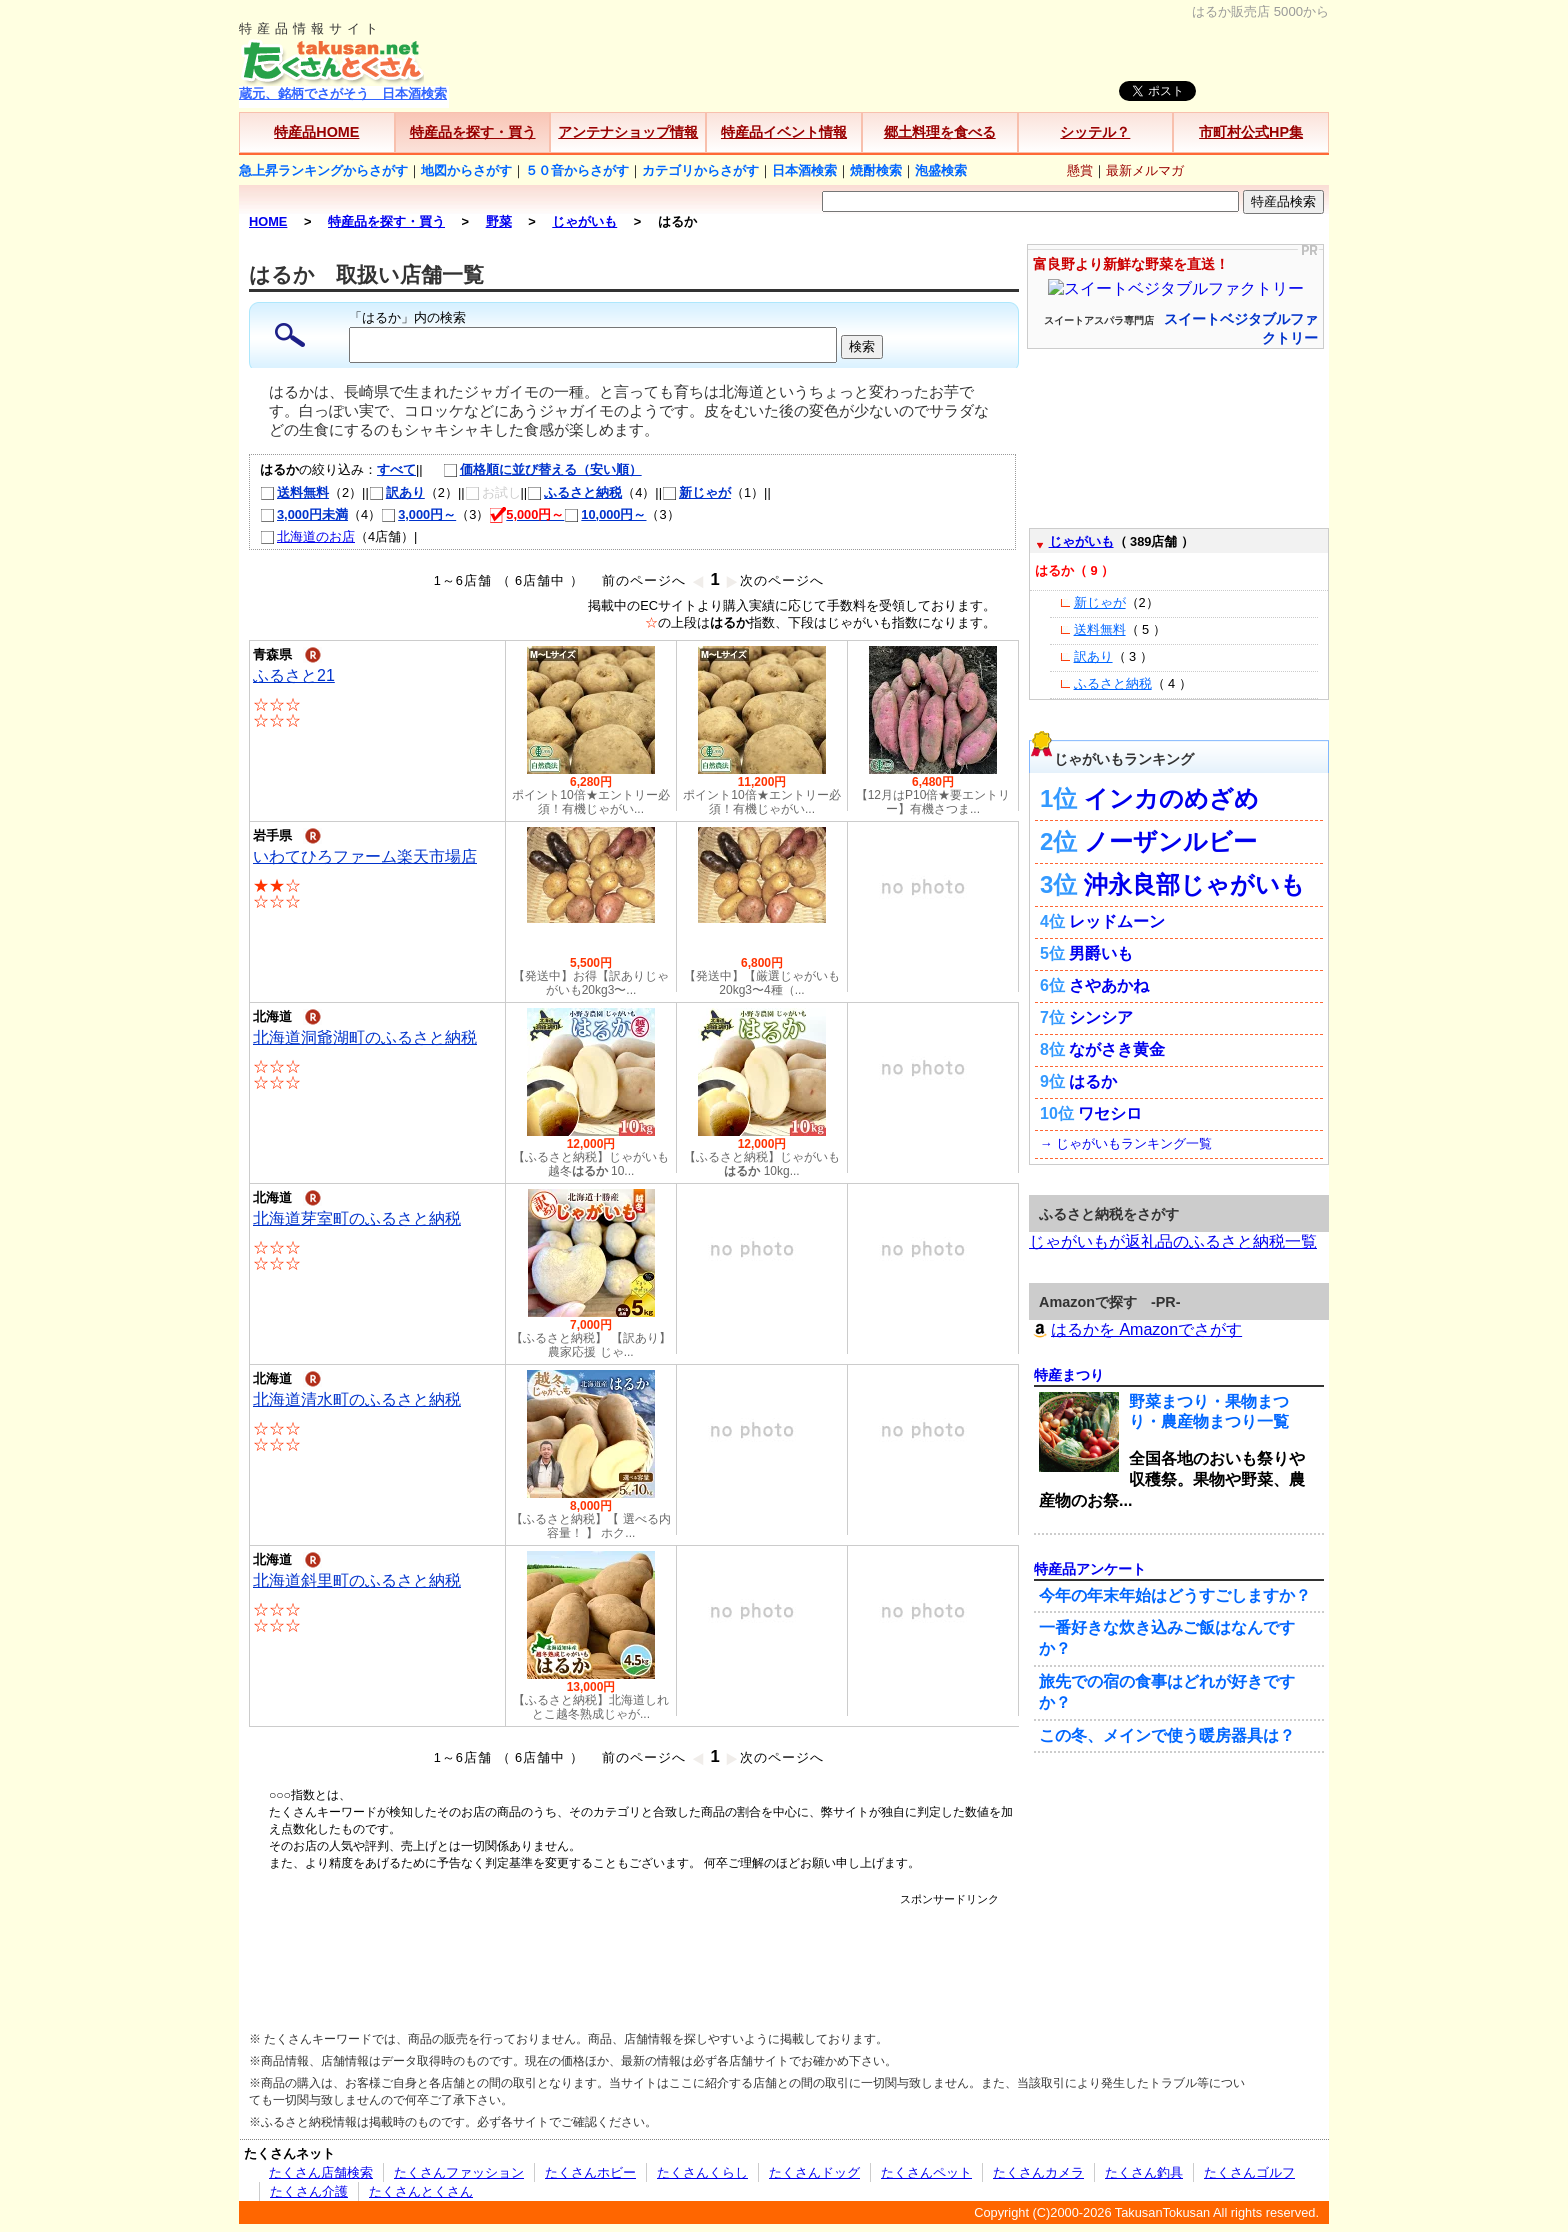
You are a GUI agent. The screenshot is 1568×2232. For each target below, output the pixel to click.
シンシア (1101, 1017)
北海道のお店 (307, 536)
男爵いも (1101, 953)
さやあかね (1109, 985)
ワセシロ (1110, 1113)
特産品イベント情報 (784, 132)
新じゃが (696, 492)
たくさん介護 (309, 2191)
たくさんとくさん (421, 2191)
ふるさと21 (294, 675)
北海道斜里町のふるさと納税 (357, 1580)
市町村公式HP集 (1251, 132)
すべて (396, 469)
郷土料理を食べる (940, 132)
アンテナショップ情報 (628, 132)
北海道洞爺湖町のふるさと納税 (365, 1037)
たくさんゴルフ (1249, 2172)
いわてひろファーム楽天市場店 (365, 856)
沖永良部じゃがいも (1194, 884)
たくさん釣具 (1144, 2172)
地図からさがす (466, 170)
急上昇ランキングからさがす (323, 170)
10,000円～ (605, 514)
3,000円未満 (304, 514)
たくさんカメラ (1038, 2172)
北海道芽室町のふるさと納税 (357, 1218)
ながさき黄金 (1117, 1049)
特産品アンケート (1090, 1569)
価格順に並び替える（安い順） (532, 469)
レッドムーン (1117, 921)
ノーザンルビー (1170, 841)
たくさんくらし (702, 2172)
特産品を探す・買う (473, 132)
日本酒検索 (804, 170)
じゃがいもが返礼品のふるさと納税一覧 (1173, 1241)
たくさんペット (926, 2172)
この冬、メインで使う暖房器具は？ (1167, 1735)
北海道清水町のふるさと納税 (357, 1399)
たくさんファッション (459, 2172)
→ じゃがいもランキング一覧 (1126, 1143)
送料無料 (294, 492)
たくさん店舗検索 (321, 2172)
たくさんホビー (590, 2172)
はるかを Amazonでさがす (1135, 1329)
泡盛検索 (941, 170)
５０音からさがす (577, 170)
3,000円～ (418, 514)
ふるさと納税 (574, 492)
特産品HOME (316, 132)
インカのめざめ (1171, 798)
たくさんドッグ (814, 2172)
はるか (1093, 1081)
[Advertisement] (634, 1952)
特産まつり (1069, 1375)
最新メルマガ (1145, 170)
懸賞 (1080, 170)
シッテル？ (1095, 132)
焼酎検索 (876, 170)
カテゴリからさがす (700, 170)
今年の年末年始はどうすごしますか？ (1175, 1595)
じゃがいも (1081, 541)
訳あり (397, 492)
